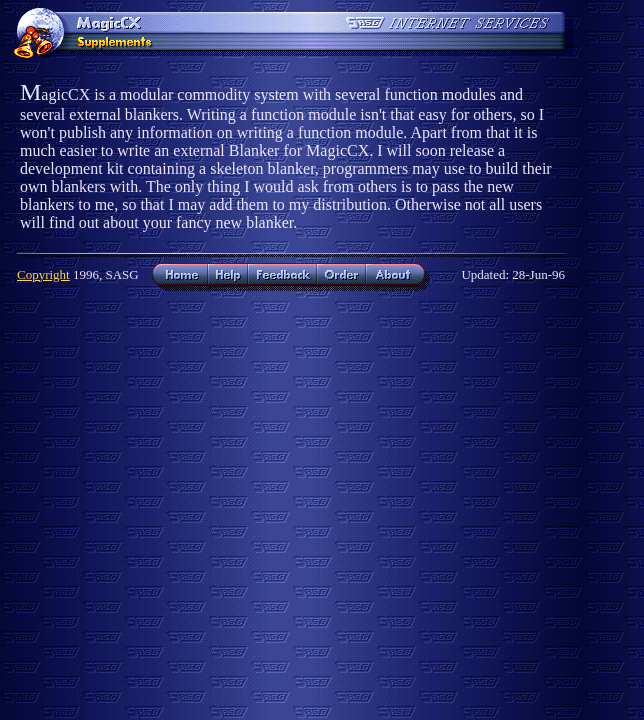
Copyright (43, 274)
